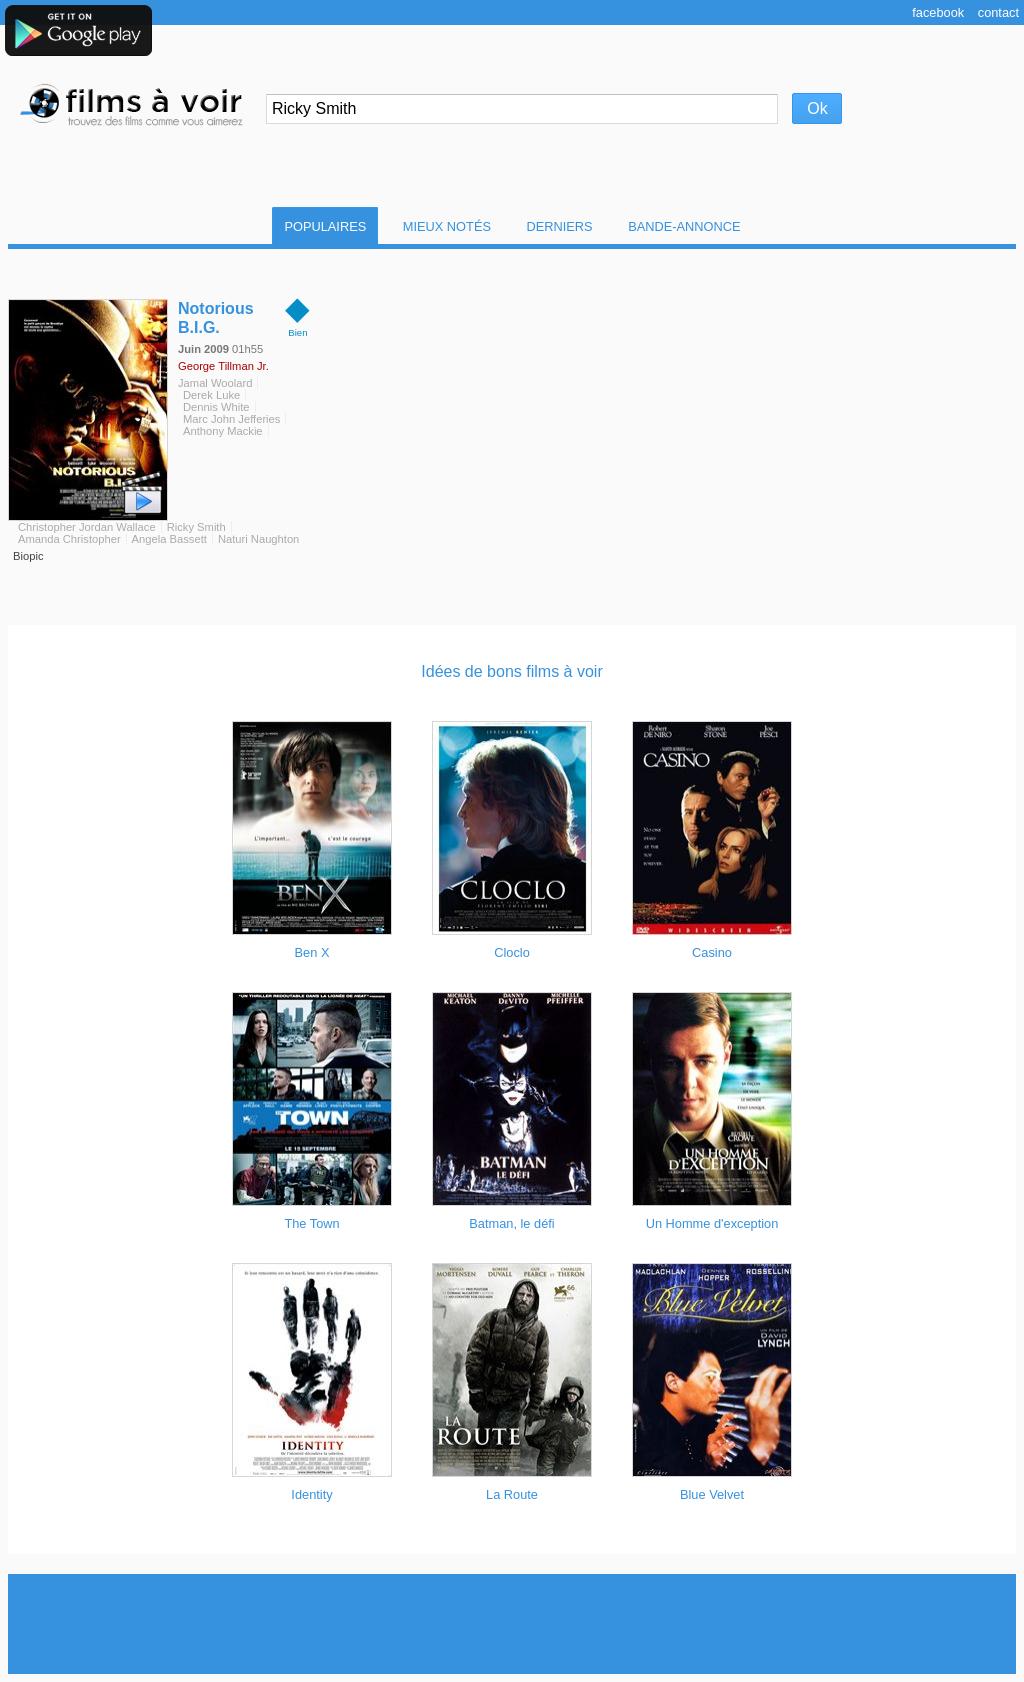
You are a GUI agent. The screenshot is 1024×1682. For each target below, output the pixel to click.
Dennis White (216, 407)
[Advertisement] (512, 1624)
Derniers (560, 226)
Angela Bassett (169, 539)
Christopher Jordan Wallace (87, 527)
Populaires (325, 226)
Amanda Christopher (69, 539)
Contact (998, 12)
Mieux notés (447, 226)
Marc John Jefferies (231, 419)
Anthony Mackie (223, 431)
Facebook (938, 12)
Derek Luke (211, 395)
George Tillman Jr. (223, 366)
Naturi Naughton (258, 539)
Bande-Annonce (684, 226)
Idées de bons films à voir (511, 671)
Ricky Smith (196, 527)
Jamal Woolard (215, 383)
